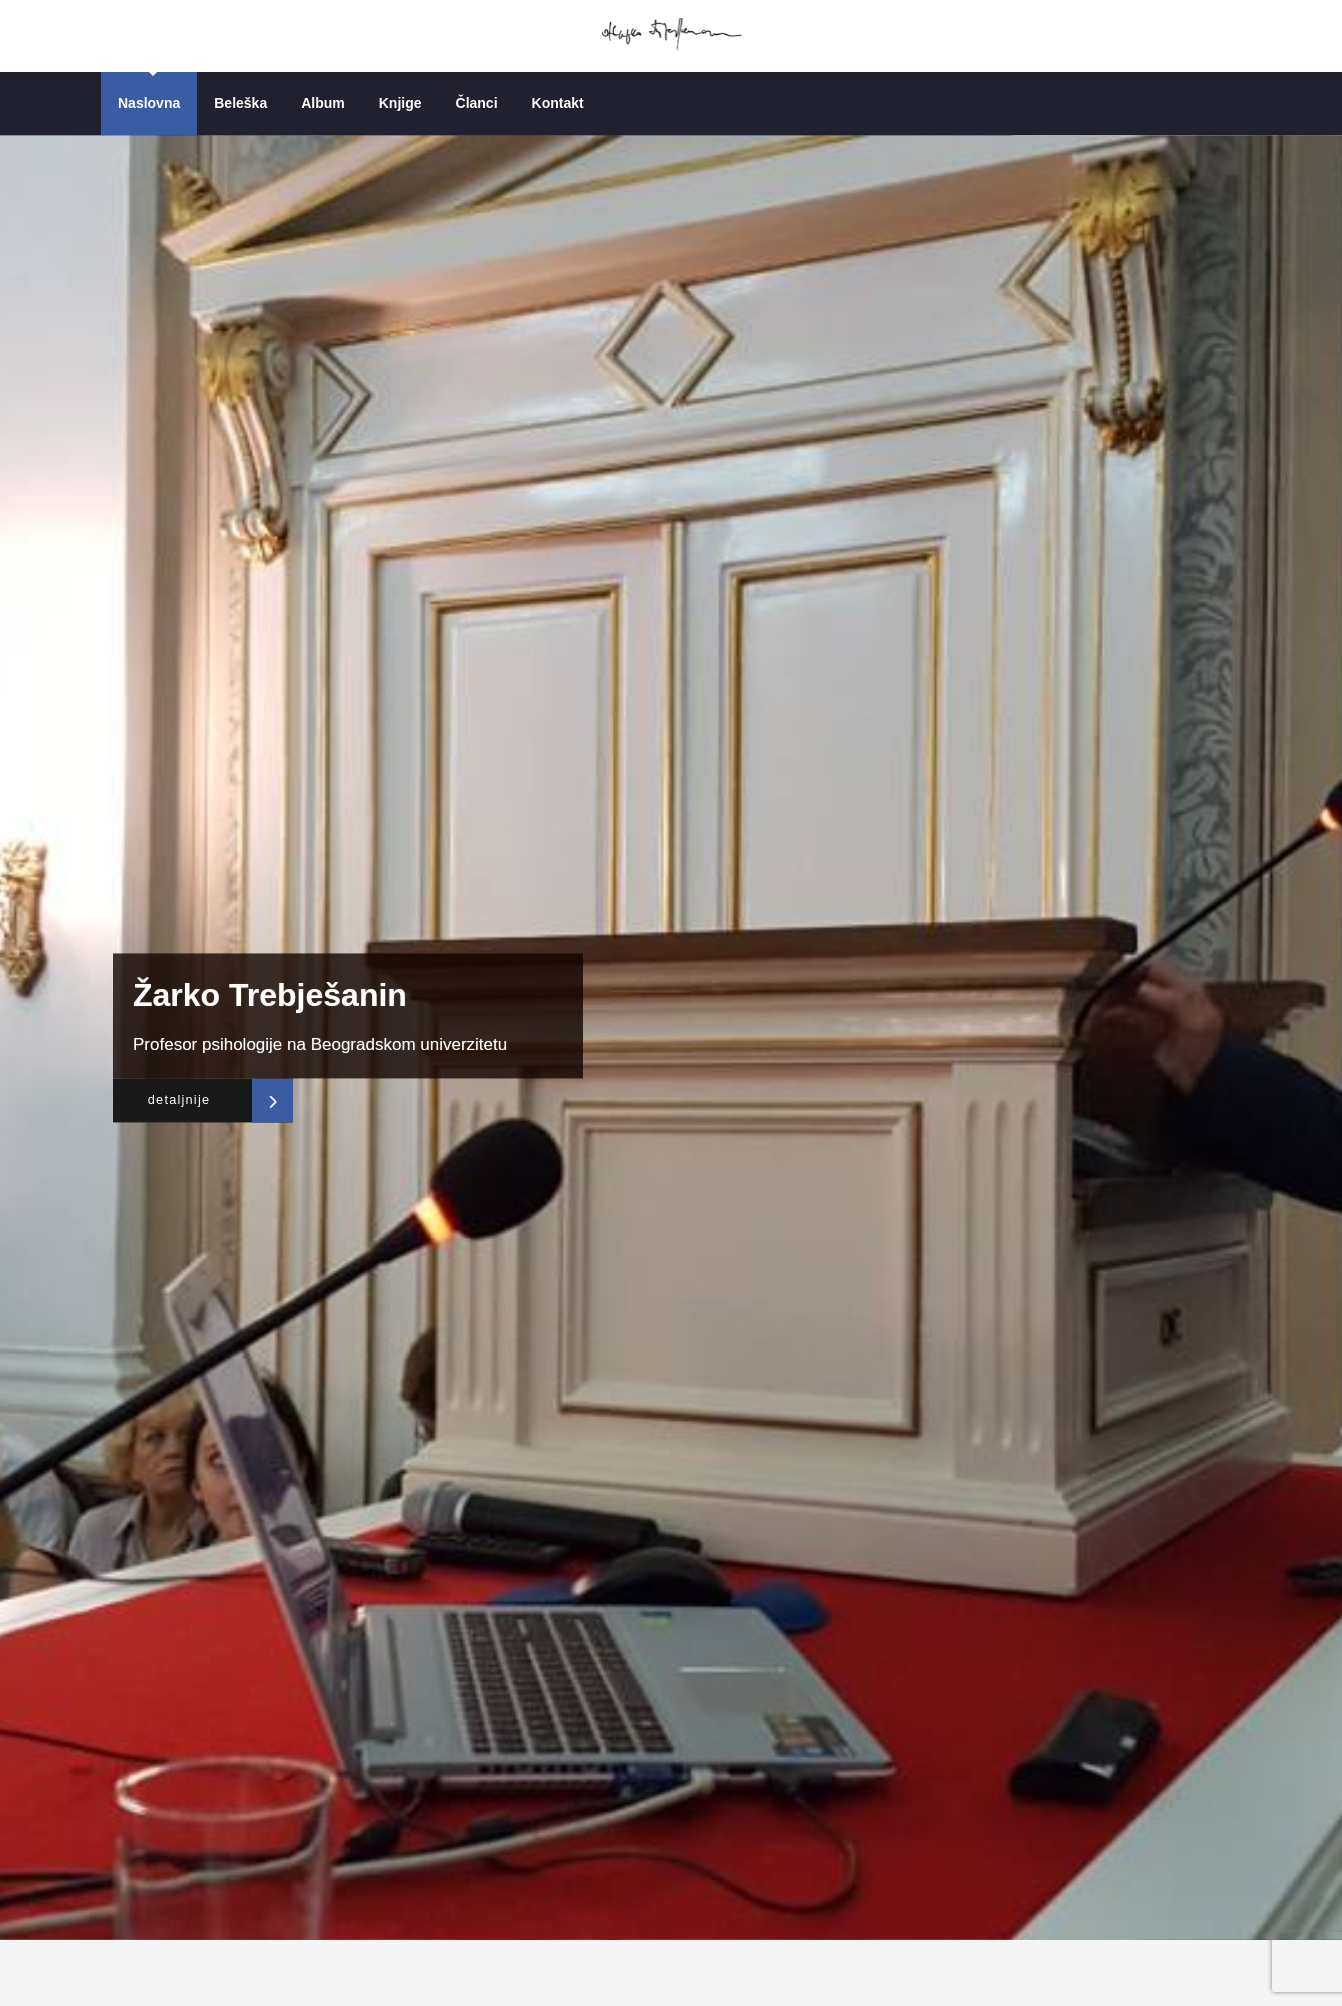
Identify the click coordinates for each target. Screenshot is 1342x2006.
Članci (477, 104)
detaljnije (174, 1101)
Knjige (400, 104)
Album (323, 104)
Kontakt (558, 104)
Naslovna (149, 104)
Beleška (240, 104)
